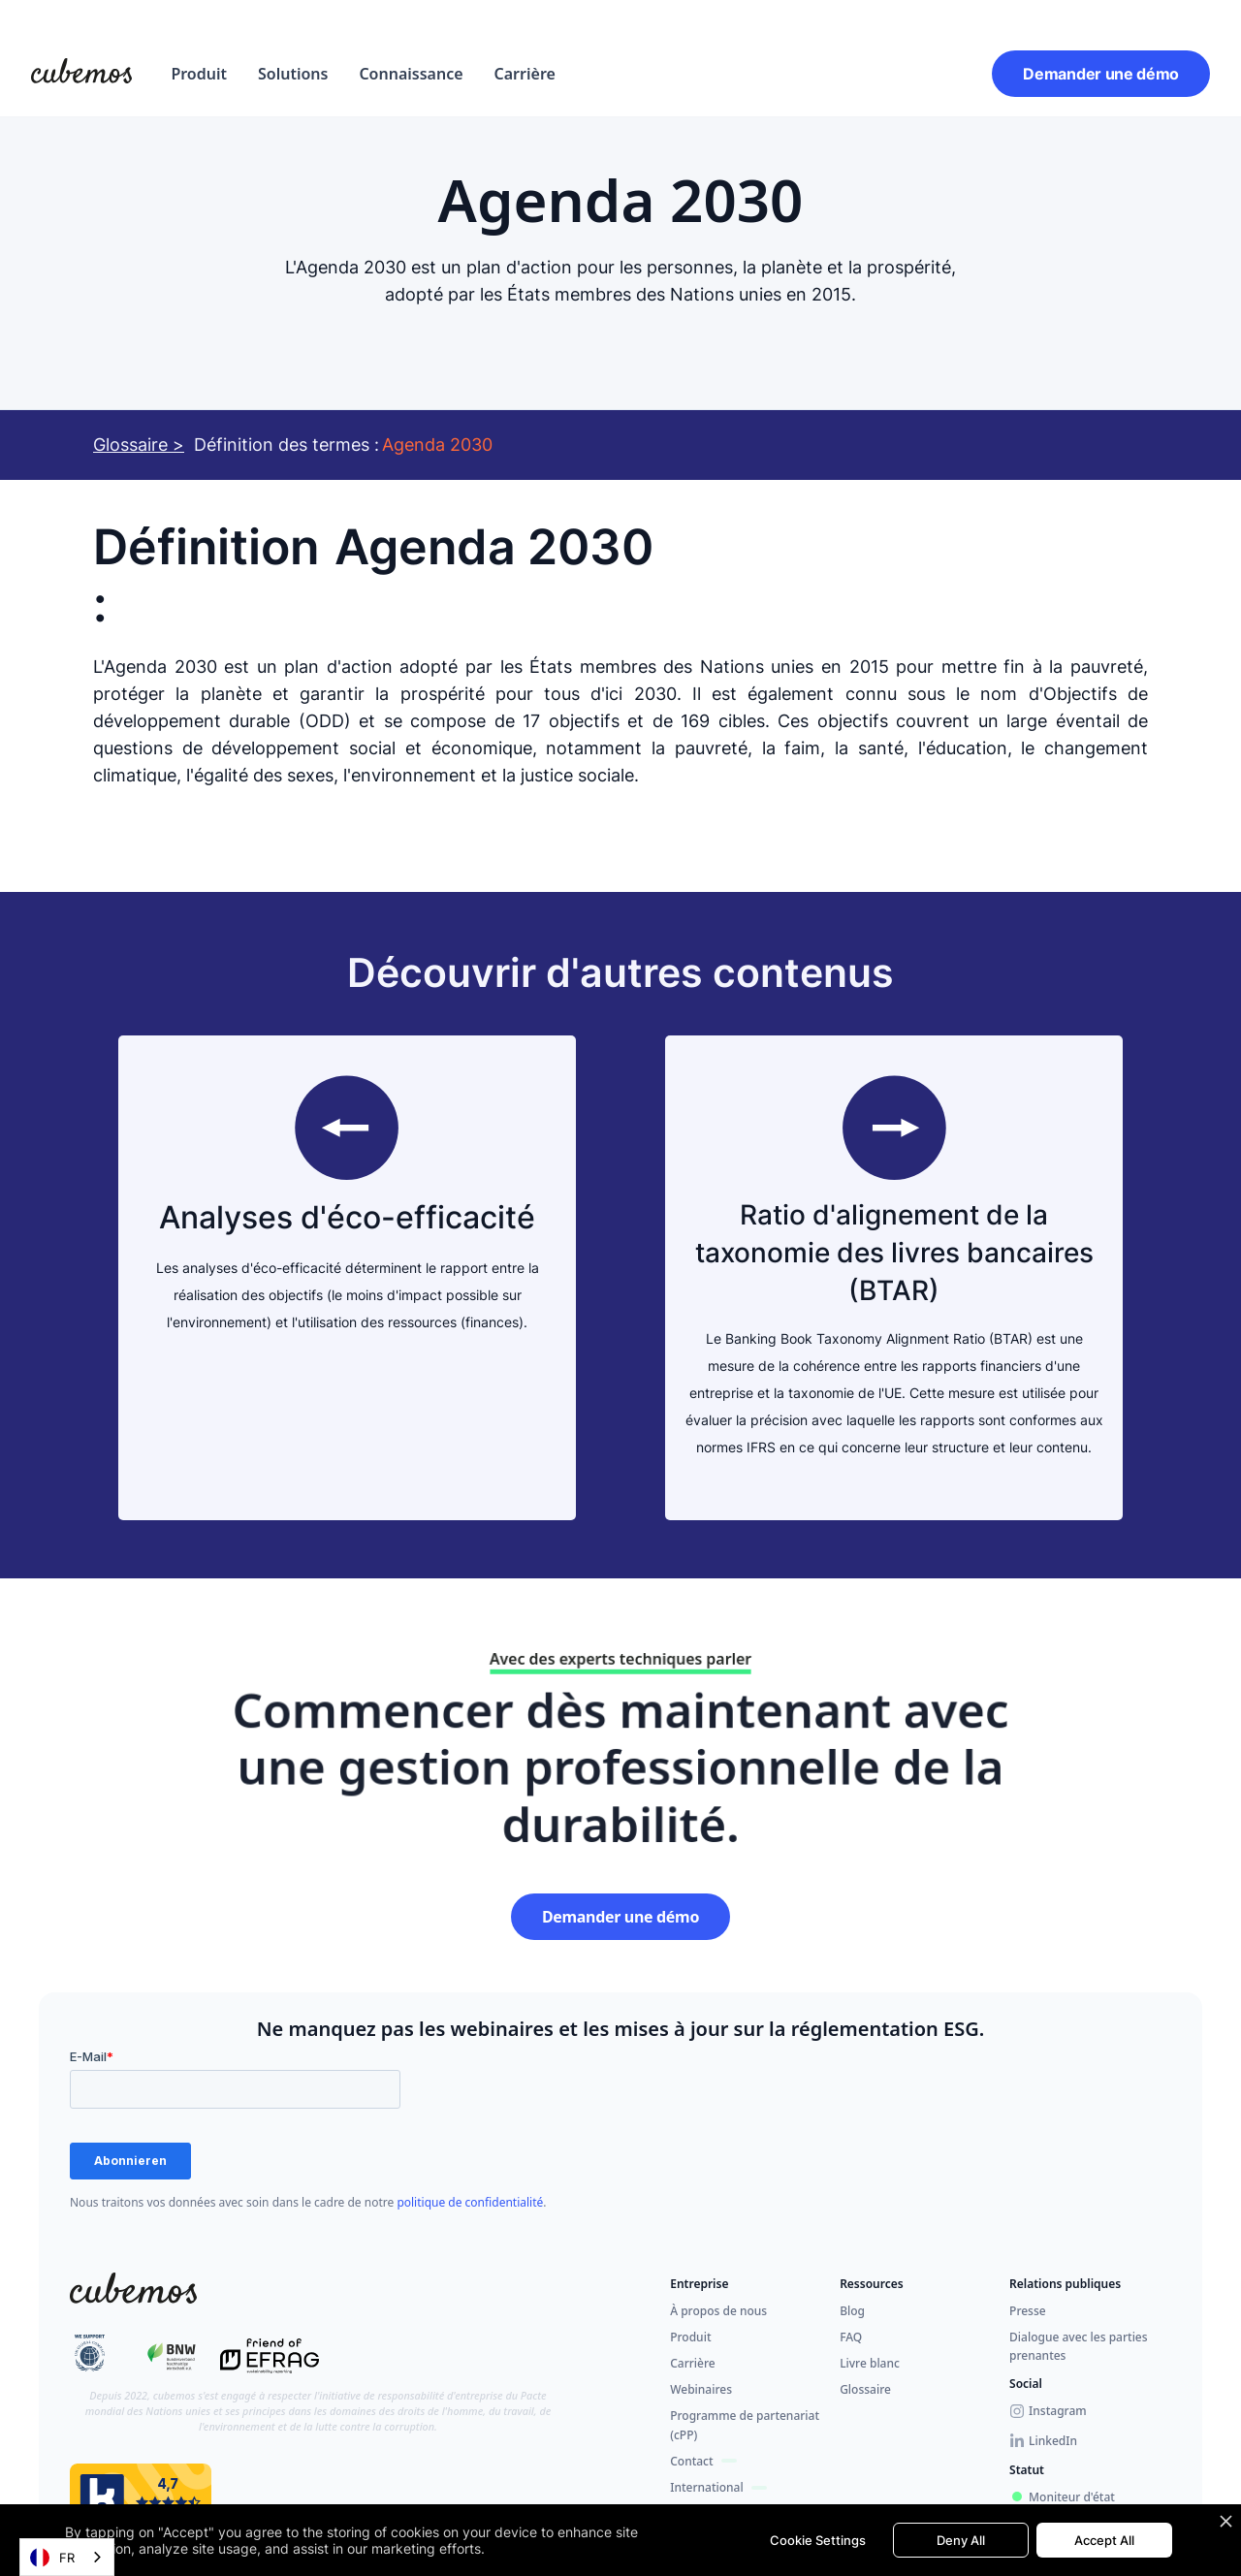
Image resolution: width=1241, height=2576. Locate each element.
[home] (81, 73)
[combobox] (66, 2557)
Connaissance (410, 73)
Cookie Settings (818, 2540)
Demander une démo (1101, 73)
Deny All (961, 2540)
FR (52, 2557)
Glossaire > (138, 444)
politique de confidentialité (470, 2202)
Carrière (525, 73)
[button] (198, 73)
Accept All (1104, 2540)
